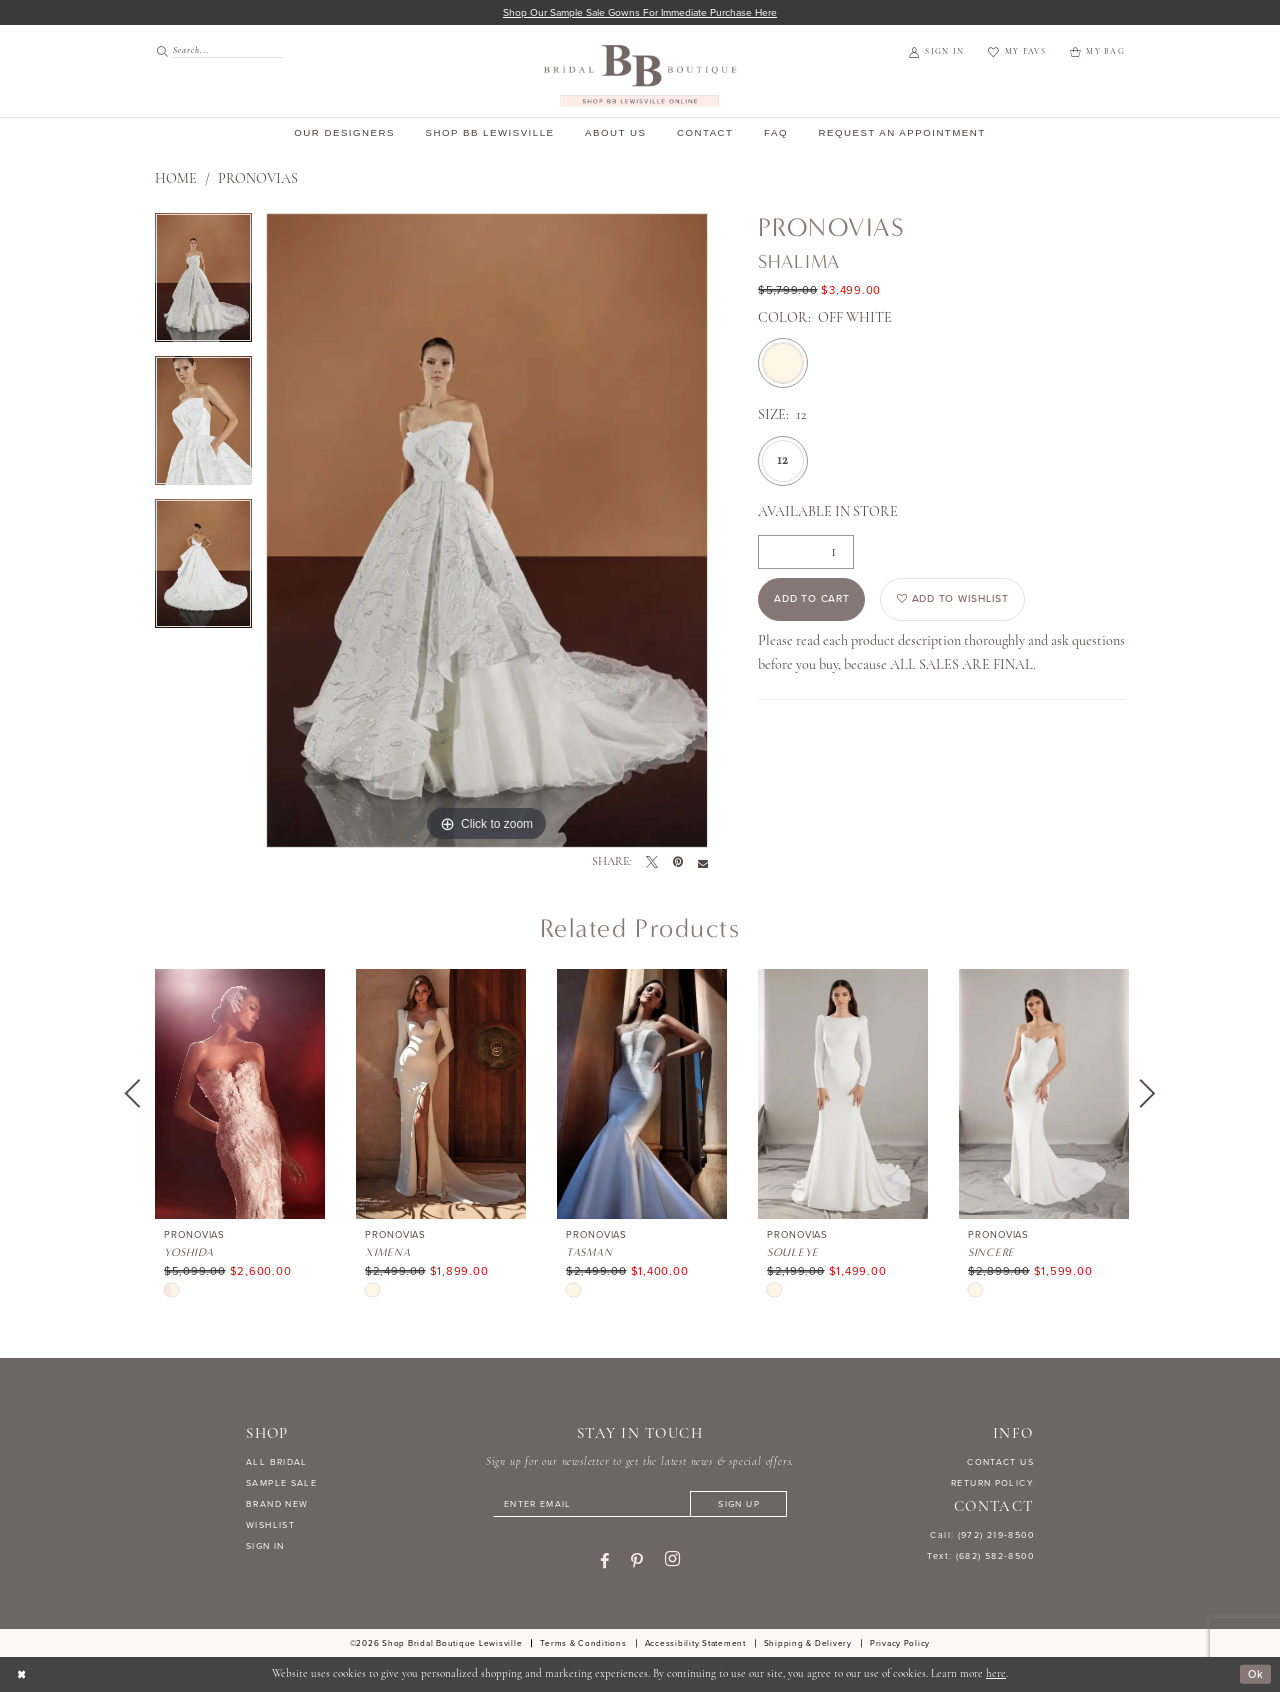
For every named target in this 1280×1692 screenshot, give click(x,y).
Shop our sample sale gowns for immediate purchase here (640, 12)
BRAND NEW (277, 1504)
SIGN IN (265, 1546)
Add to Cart (812, 599)
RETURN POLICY (992, 1483)
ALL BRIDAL (277, 1462)
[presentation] (240, 1094)
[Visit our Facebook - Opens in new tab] (604, 1561)
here (996, 1674)
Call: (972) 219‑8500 (982, 1536)
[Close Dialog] (22, 1675)
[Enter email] (640, 1504)
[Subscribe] (740, 1504)
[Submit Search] (163, 50)
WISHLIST (270, 1525)
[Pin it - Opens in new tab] (678, 863)
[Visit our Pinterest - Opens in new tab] (637, 1561)
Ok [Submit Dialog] (1255, 1675)
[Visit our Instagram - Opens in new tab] (672, 1560)
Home (176, 179)
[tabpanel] (203, 284)
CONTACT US (1000, 1462)
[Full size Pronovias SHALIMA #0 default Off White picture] (487, 531)
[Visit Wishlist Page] (1016, 53)
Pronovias (258, 179)
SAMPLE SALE (281, 1483)
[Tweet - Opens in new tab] (652, 863)
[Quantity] (806, 552)
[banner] (640, 75)
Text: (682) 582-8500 (980, 1556)
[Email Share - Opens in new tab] (703, 863)
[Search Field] (219, 50)
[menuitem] (213, 50)
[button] (936, 53)
